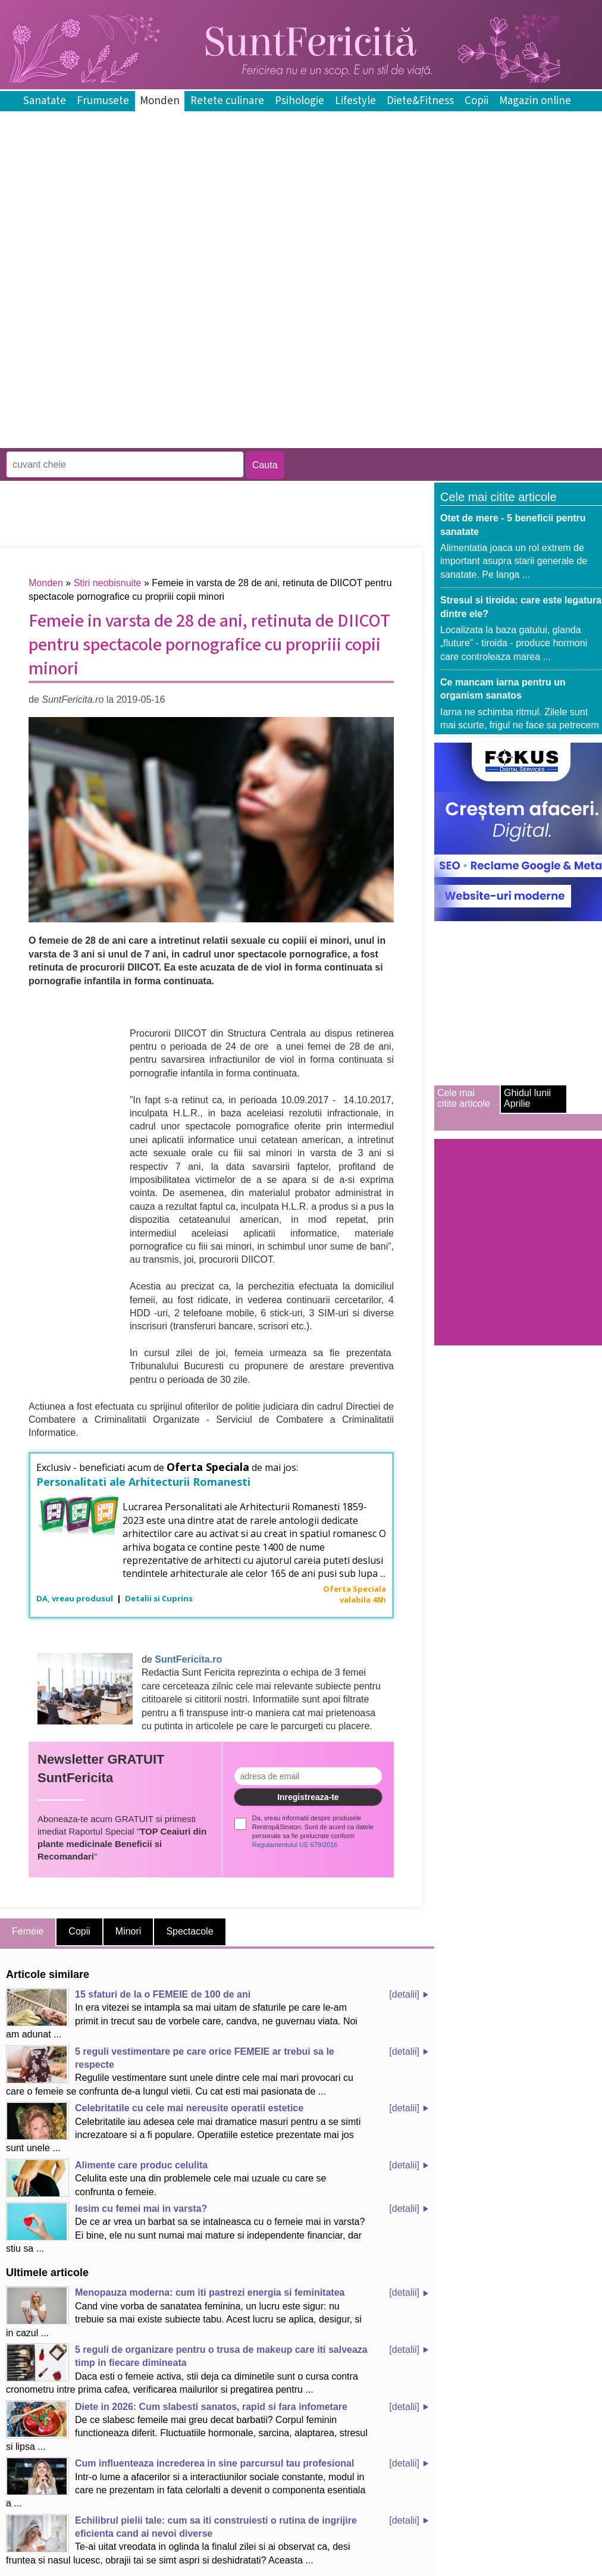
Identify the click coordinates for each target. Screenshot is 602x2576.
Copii (476, 101)
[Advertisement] (139, 360)
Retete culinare (227, 101)
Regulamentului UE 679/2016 (295, 1844)
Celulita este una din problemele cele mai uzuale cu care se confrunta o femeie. (166, 2178)
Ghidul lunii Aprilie (527, 1098)
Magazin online (535, 101)
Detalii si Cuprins (159, 1598)
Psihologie (299, 101)
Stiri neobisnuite (108, 583)
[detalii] (404, 1994)
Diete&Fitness (420, 101)
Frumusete (103, 101)
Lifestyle (355, 101)
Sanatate (44, 101)
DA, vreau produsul (75, 1598)
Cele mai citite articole (463, 1098)
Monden (160, 101)
